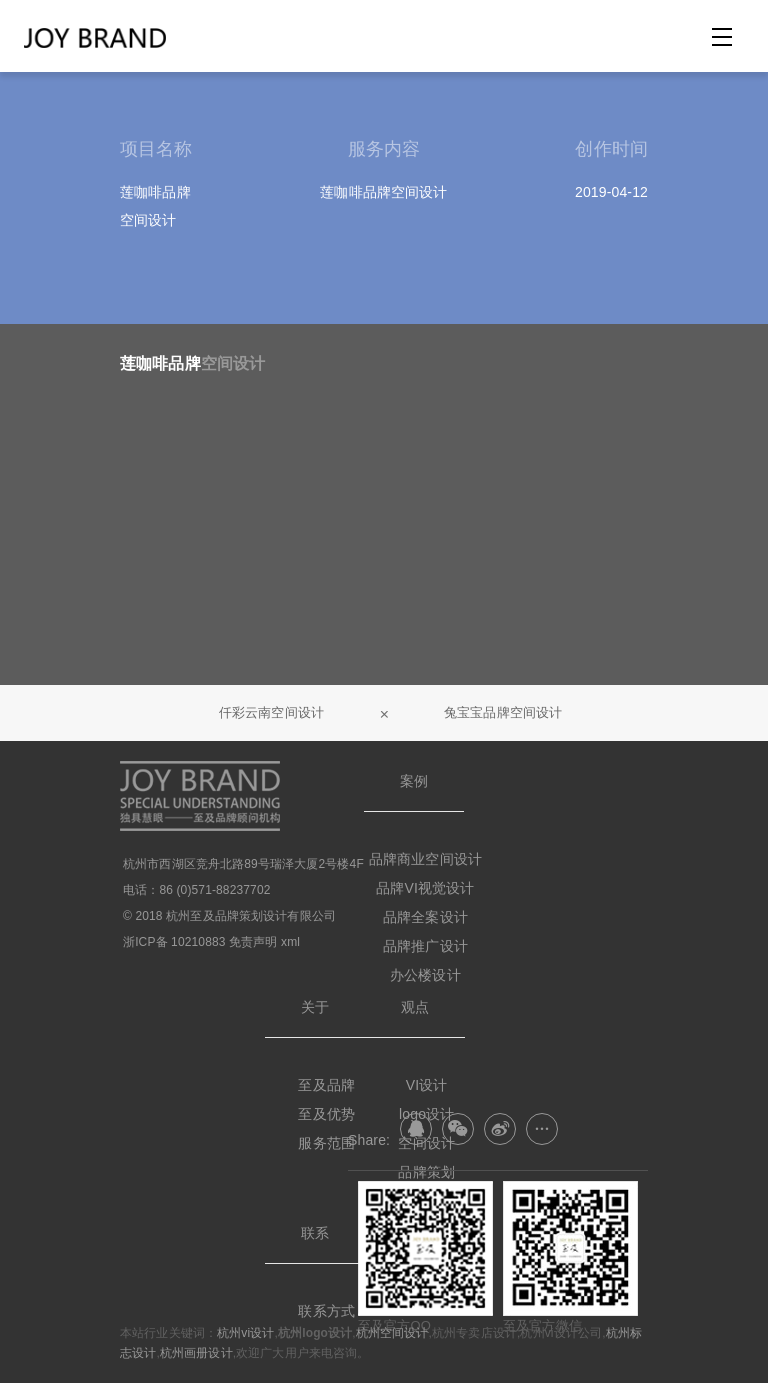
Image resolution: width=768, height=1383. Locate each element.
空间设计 (233, 363)
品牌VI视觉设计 (425, 888)
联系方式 (326, 1311)
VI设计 (427, 1085)
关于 (315, 1007)
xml (290, 942)
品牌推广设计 (425, 946)
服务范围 (326, 1143)
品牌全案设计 (425, 917)
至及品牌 (326, 1085)
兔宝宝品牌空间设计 (503, 712)
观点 (415, 1007)
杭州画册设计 (196, 1353)
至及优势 (326, 1114)
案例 (414, 781)
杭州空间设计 (392, 1333)
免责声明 (253, 942)
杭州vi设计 (245, 1333)
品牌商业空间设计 (425, 859)
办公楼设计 (425, 975)
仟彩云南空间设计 (271, 712)
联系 (315, 1233)
